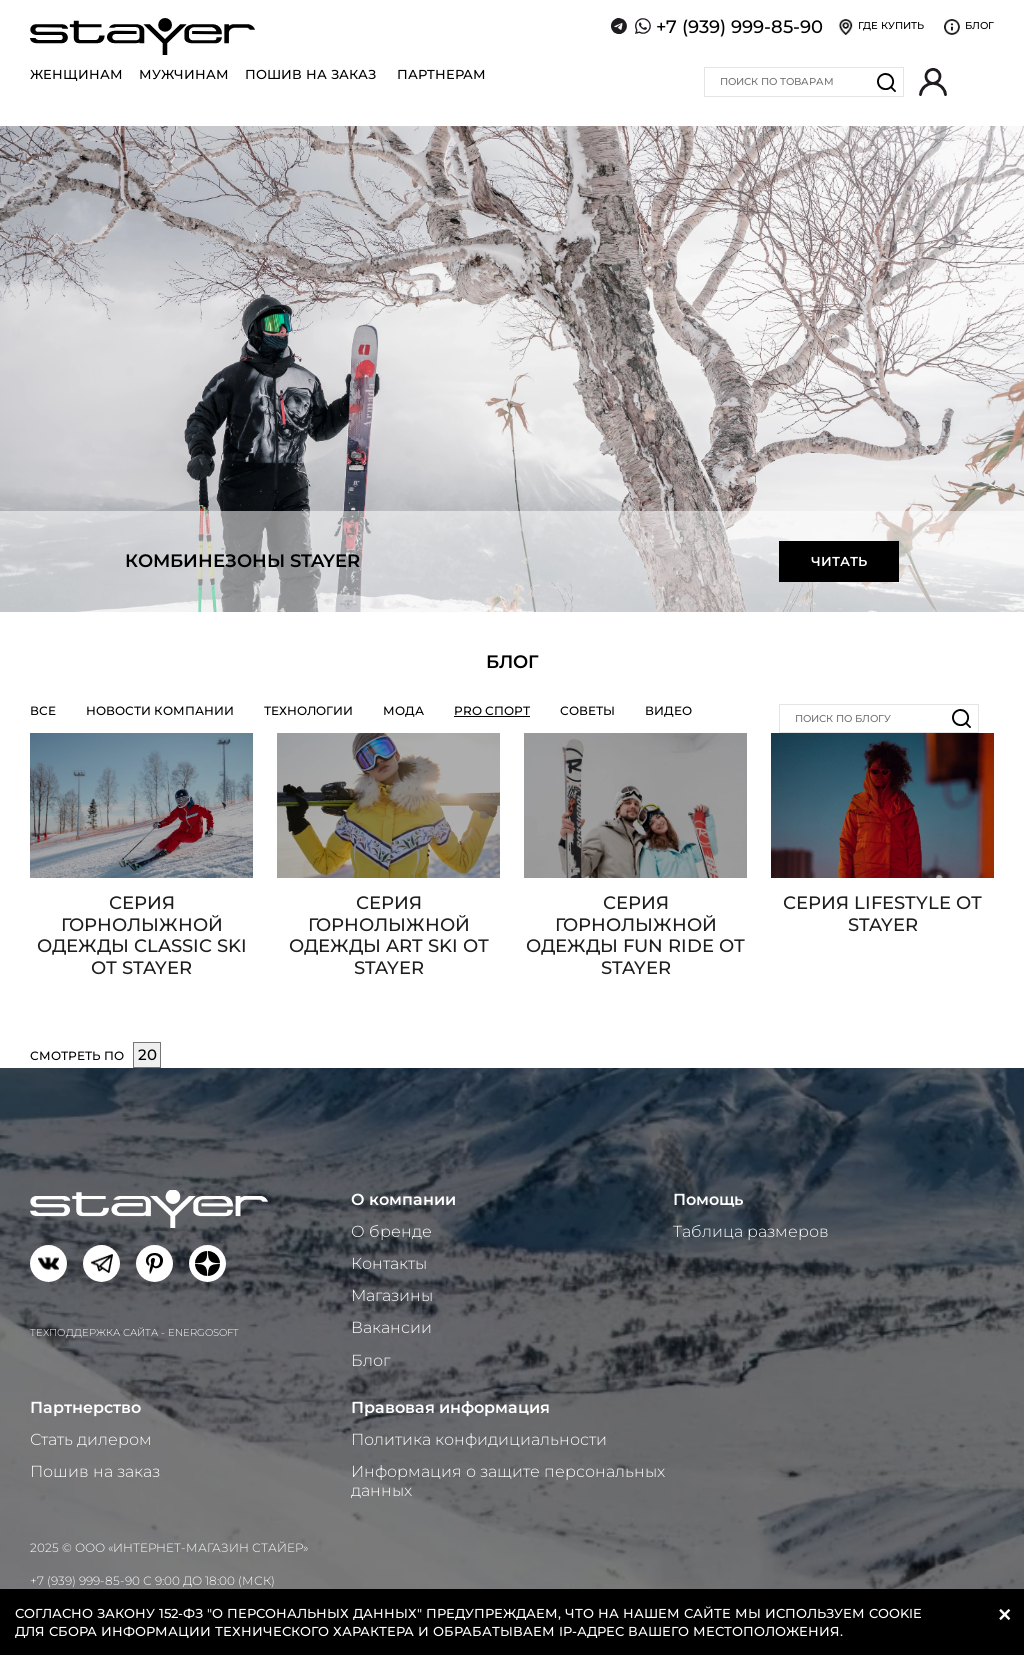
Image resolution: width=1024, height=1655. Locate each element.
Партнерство (85, 1407)
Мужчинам (184, 74)
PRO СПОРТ (492, 710)
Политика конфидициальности (479, 1439)
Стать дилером (91, 1439)
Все (43, 710)
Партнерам (441, 74)
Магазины (392, 1295)
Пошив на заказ (310, 74)
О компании (403, 1199)
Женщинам (76, 74)
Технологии (308, 710)
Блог (370, 1360)
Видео (668, 710)
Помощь (708, 1199)
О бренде (391, 1231)
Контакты (389, 1263)
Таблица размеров (751, 1231)
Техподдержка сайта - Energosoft (134, 1332)
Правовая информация (450, 1407)
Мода (403, 710)
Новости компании (160, 710)
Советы (587, 710)
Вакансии (391, 1327)
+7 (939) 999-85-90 (739, 27)
